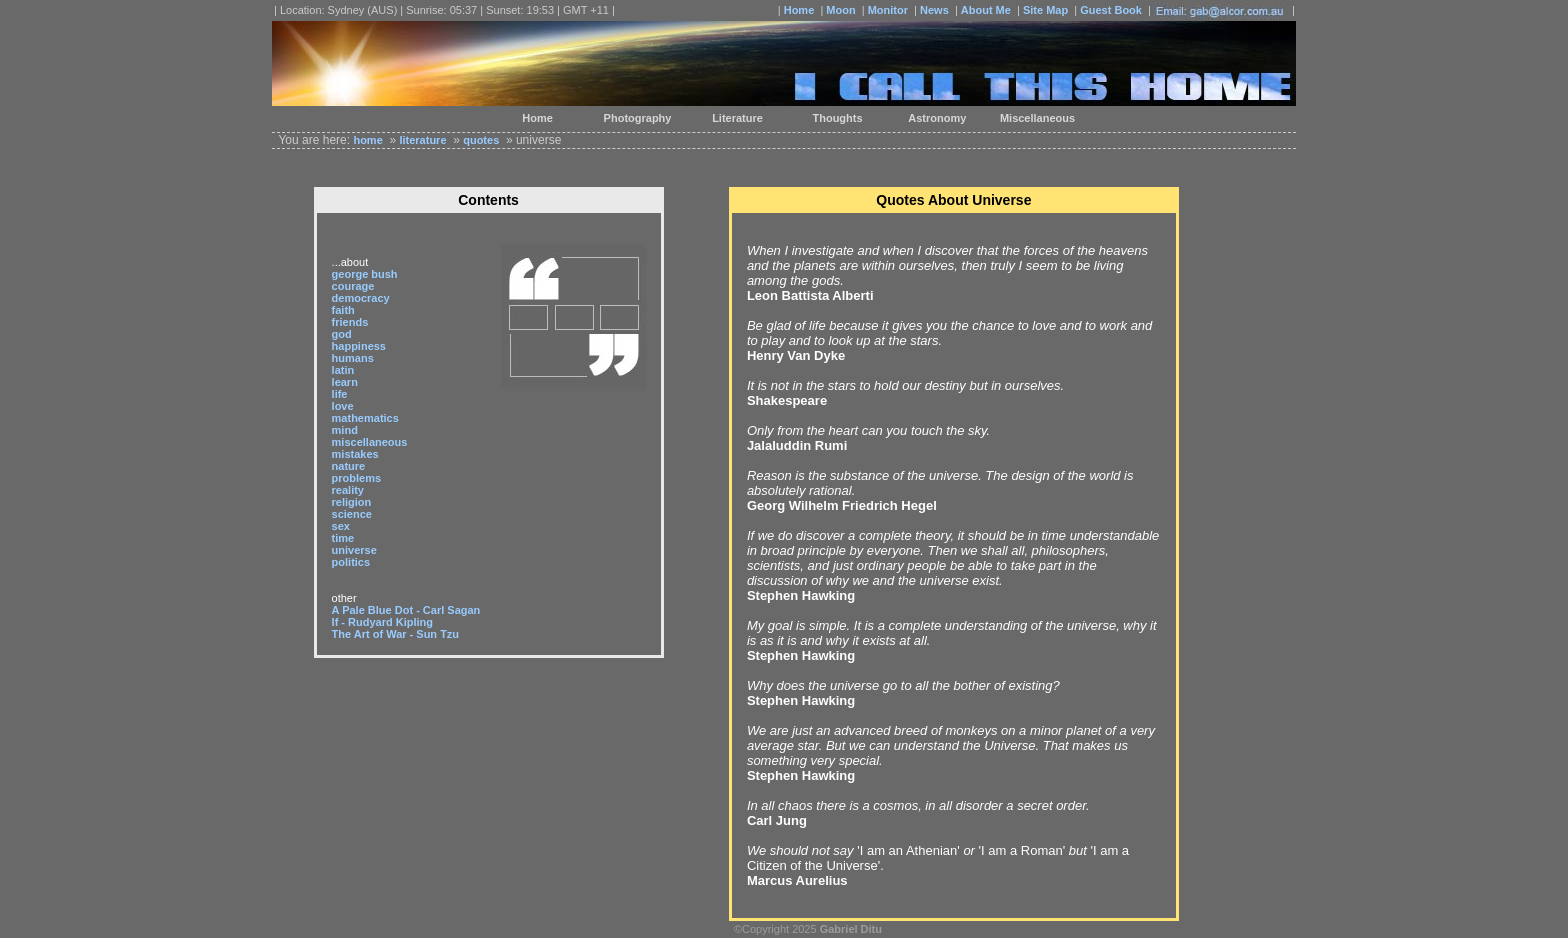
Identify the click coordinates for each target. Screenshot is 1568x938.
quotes (481, 140)
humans (353, 358)
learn (345, 382)
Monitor (888, 10)
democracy (361, 298)
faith (343, 310)
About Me (986, 10)
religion (352, 502)
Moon (840, 10)
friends (350, 322)
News (934, 10)
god (342, 334)
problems (357, 478)
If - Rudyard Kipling (382, 622)
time (343, 538)
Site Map (1045, 10)
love (343, 406)
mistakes (355, 454)
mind (345, 430)
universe (354, 550)
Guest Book (1111, 10)
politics (351, 562)
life (340, 394)
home (367, 140)
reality (348, 490)
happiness (359, 346)
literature (422, 140)
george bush (365, 274)
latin (343, 370)
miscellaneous (370, 442)
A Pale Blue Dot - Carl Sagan (406, 610)
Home (799, 10)
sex (341, 526)
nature (349, 466)
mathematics (365, 418)
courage (353, 286)
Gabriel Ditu (851, 929)
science (352, 514)
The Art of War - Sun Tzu (396, 634)
